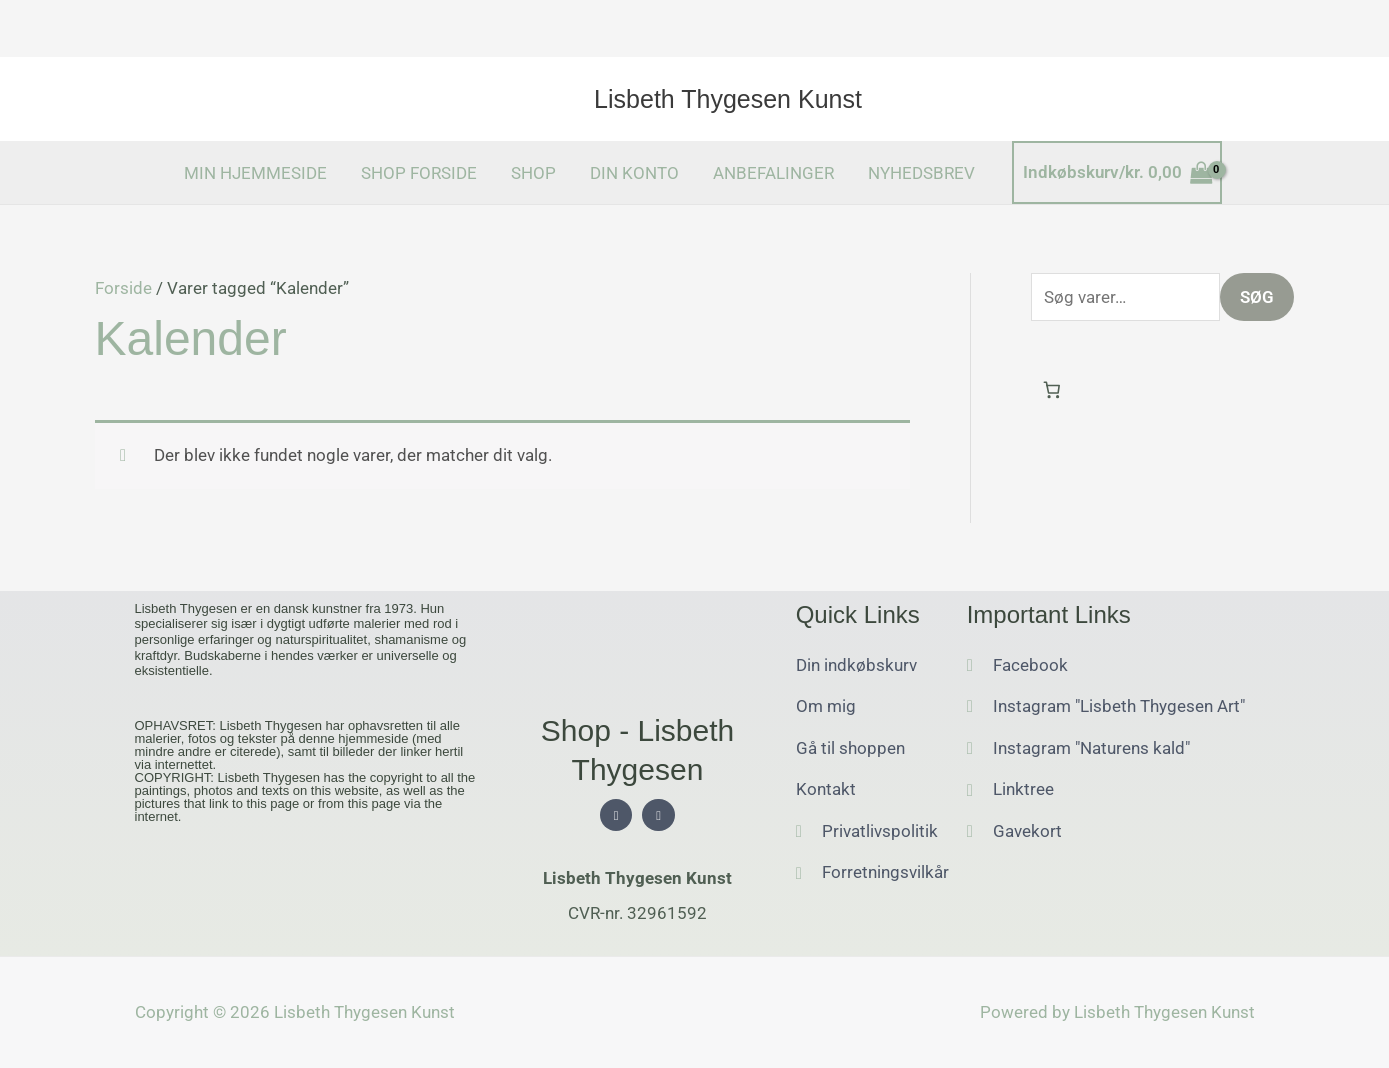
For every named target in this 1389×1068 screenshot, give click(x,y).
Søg (1257, 297)
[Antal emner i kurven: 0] (1052, 390)
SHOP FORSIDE (419, 173)
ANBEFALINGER (773, 173)
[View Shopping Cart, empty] (1117, 172)
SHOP (533, 173)
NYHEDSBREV (921, 173)
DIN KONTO (634, 173)
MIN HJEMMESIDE (255, 173)
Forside (123, 288)
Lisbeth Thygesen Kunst (728, 99)
